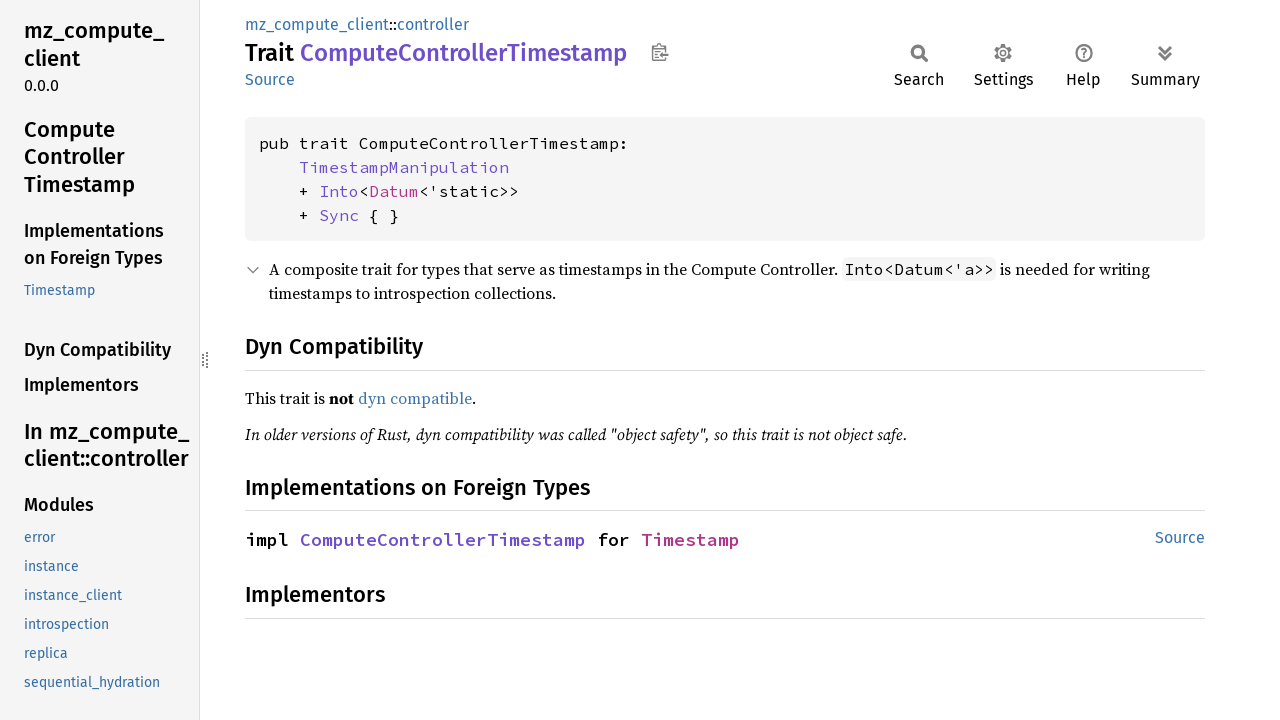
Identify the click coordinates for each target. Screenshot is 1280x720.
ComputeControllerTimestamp (443, 539)
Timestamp (690, 539)
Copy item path (659, 52)
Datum (394, 191)
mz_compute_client (317, 24)
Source (270, 79)
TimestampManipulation (404, 167)
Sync (339, 215)
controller (433, 24)
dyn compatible (415, 398)
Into (339, 191)
